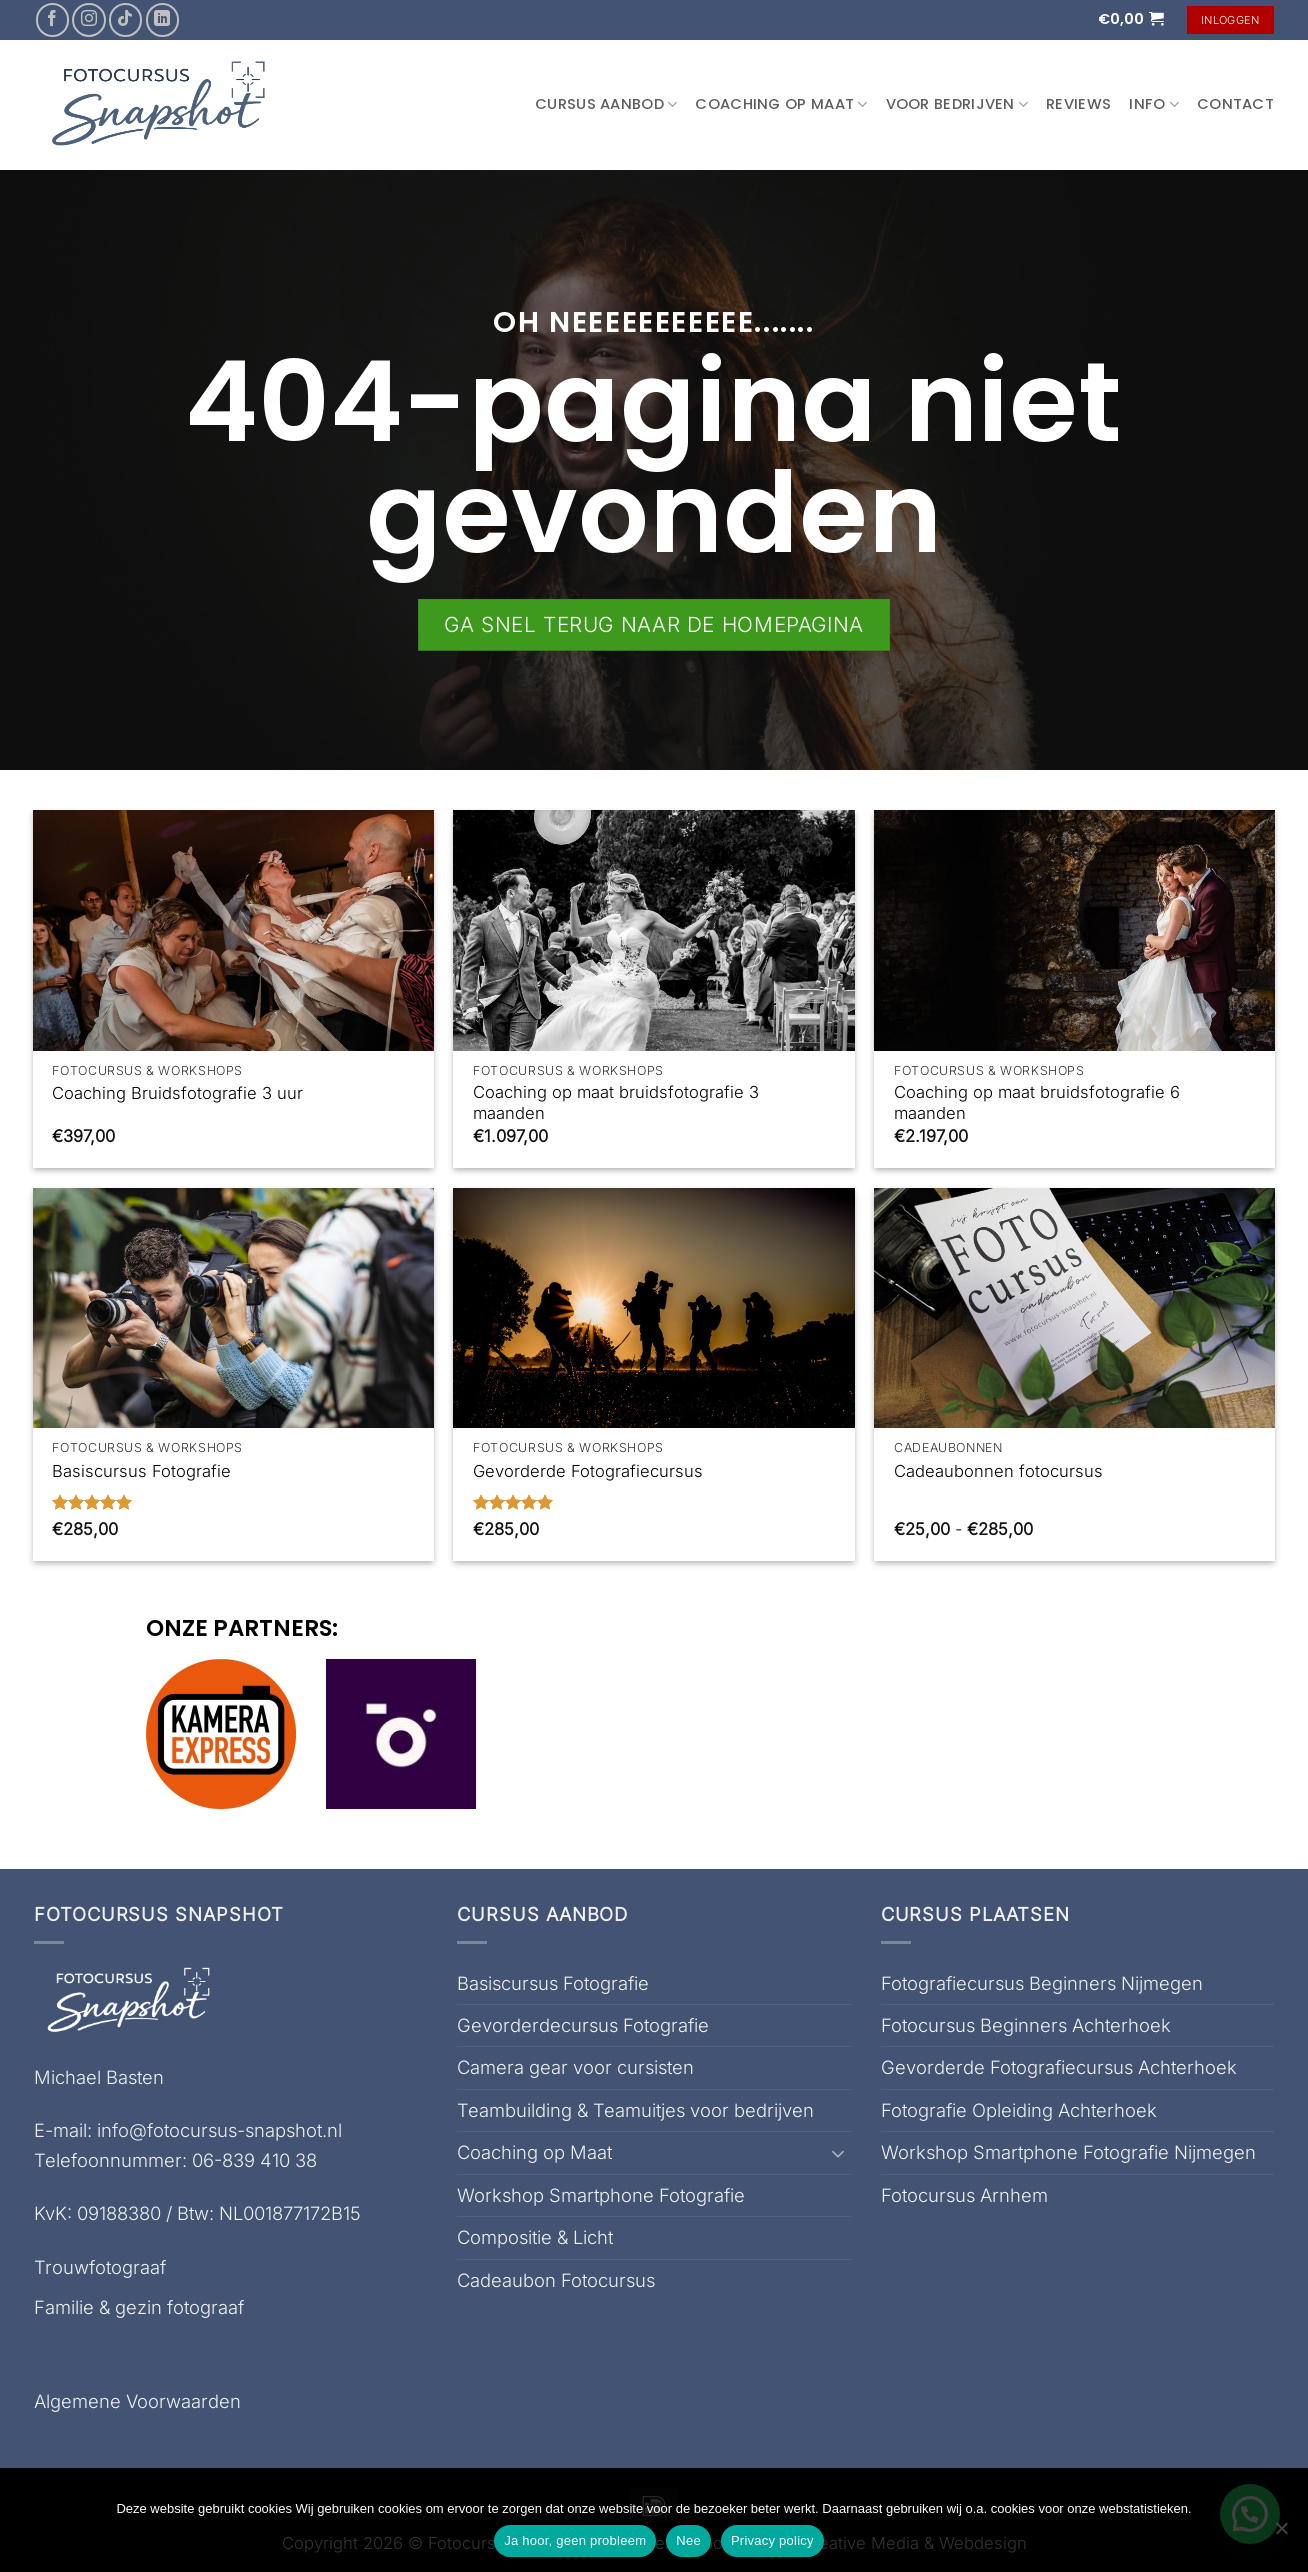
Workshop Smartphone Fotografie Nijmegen (1068, 2152)
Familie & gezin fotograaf (139, 2307)
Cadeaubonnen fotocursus (998, 1471)
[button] (1131, 19)
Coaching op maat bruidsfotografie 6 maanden (1037, 1103)
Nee (688, 2540)
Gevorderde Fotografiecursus (588, 1471)
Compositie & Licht (535, 2237)
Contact (1235, 104)
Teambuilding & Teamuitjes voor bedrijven (635, 2110)
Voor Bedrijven (957, 104)
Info (1154, 104)
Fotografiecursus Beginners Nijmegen (1042, 1983)
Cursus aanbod (606, 104)
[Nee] (1281, 2534)
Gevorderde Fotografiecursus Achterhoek (1059, 2067)
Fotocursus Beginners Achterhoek (1026, 2025)
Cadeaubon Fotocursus (556, 2280)
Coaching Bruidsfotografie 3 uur (177, 1093)
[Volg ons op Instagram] (88, 19)
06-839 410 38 (254, 2160)
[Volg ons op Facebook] (52, 19)
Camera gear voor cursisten (575, 2067)
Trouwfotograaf (100, 2267)
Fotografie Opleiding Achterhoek (1019, 2110)
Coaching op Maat (781, 104)
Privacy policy (772, 2540)
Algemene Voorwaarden (137, 2401)
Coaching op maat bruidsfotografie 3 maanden (616, 1103)
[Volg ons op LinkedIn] (162, 19)
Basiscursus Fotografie (141, 1471)
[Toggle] (839, 2153)
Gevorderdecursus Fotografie (583, 2025)
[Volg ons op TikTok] (125, 19)
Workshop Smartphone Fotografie (601, 2195)
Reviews (1078, 104)
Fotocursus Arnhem (964, 2195)
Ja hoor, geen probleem (575, 2540)
